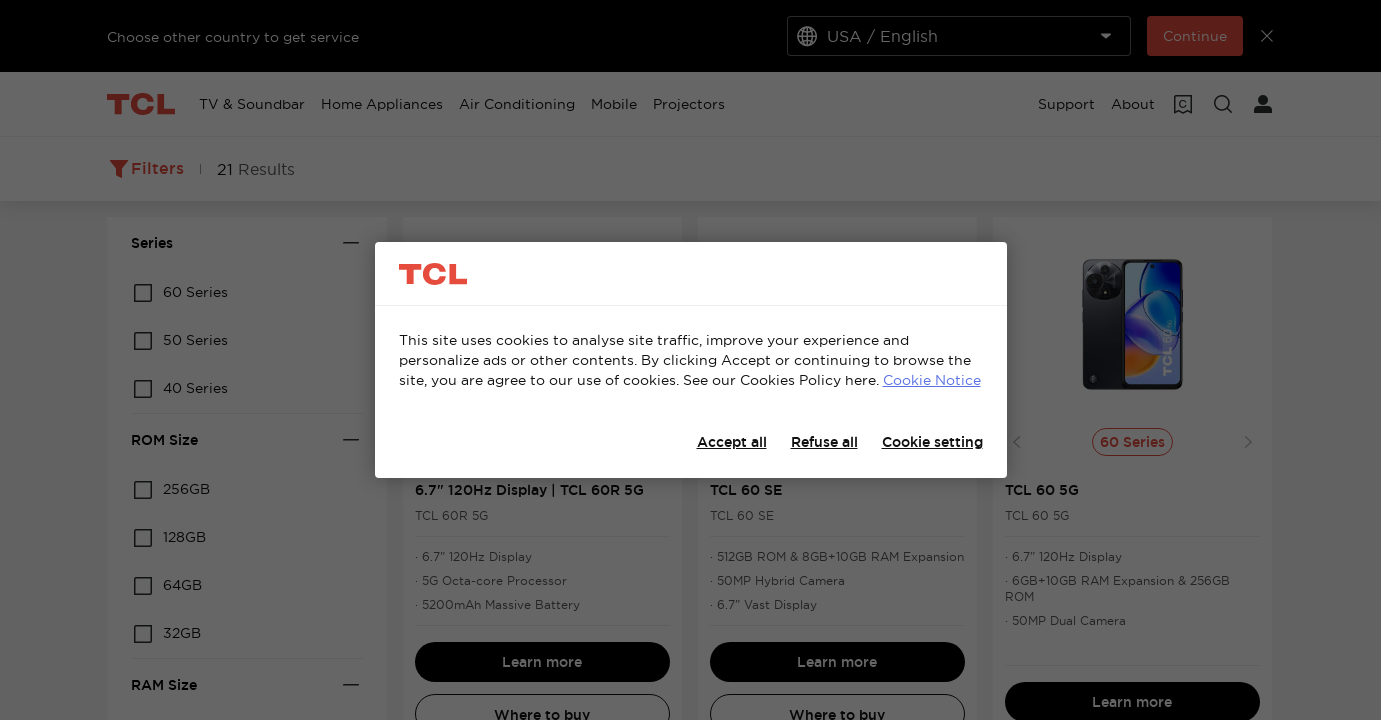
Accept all (732, 442)
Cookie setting (932, 442)
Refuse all (824, 442)
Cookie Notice (932, 380)
